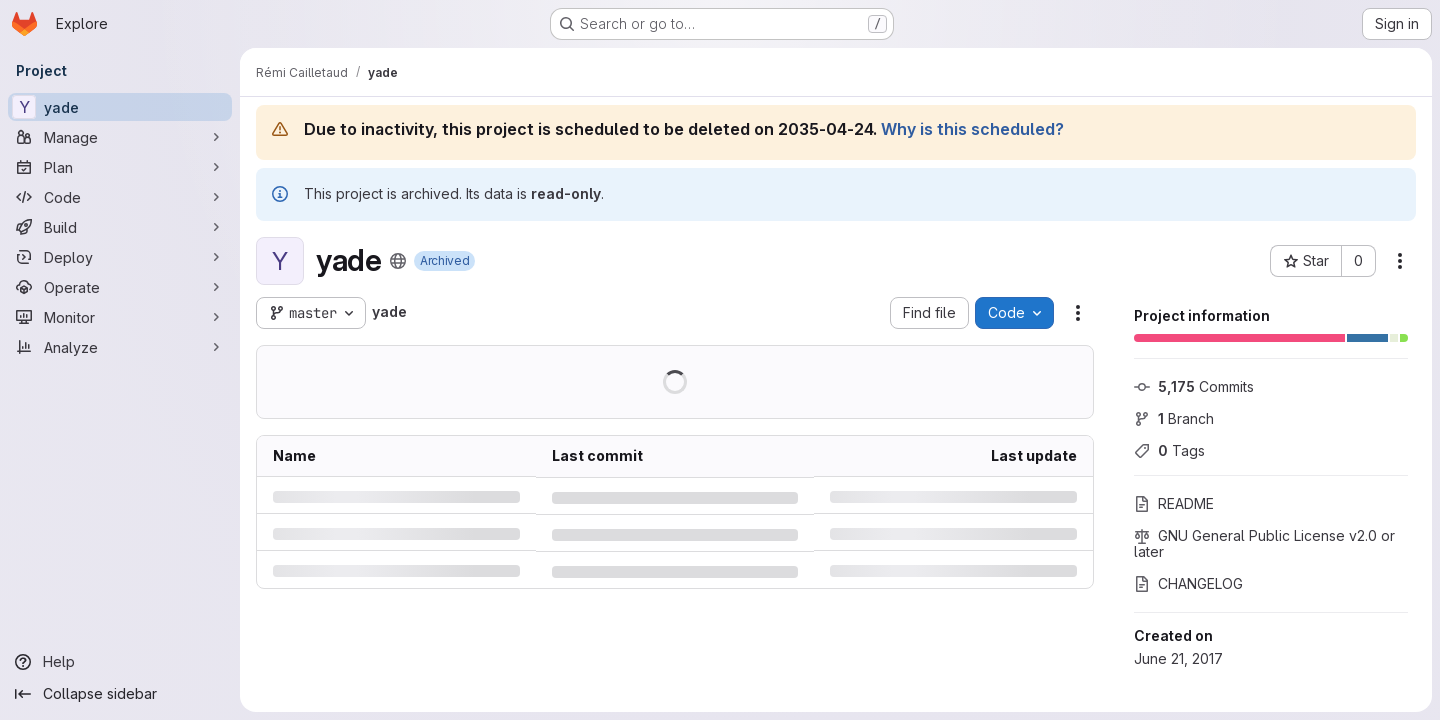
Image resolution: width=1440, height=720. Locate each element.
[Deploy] (120, 257)
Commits (1194, 386)
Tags (1169, 450)
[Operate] (120, 287)
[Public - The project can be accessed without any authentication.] (398, 261)
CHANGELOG (1188, 583)
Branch (1174, 418)
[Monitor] (120, 317)
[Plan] (120, 167)
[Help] (120, 662)
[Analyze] (120, 347)
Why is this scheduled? (972, 129)
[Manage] (120, 137)
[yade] (120, 107)
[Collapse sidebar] (120, 694)
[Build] (120, 227)
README (1174, 503)
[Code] (120, 197)
